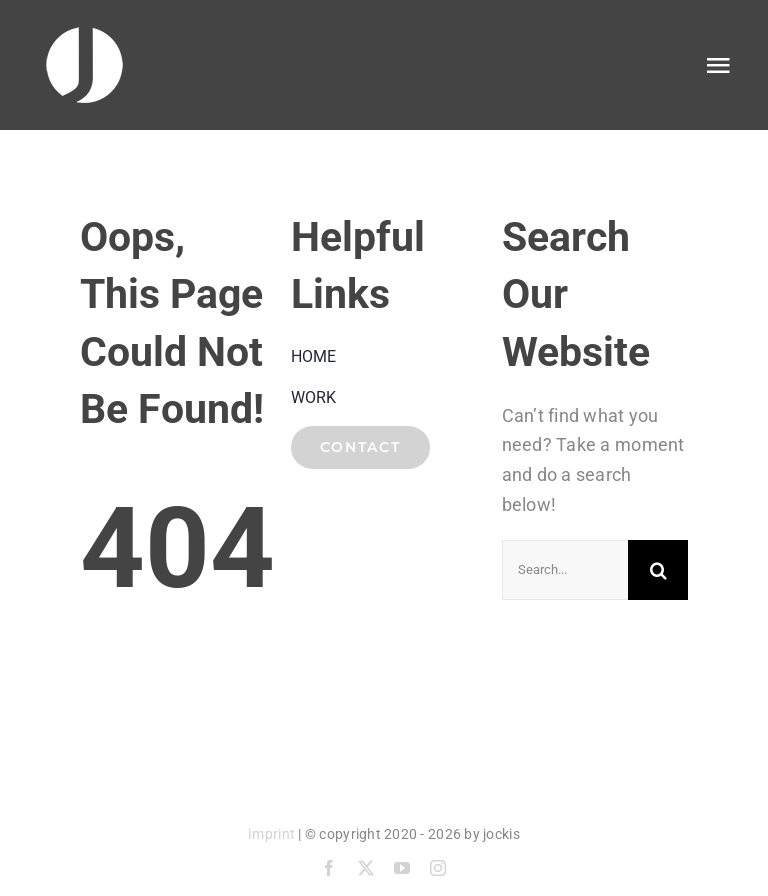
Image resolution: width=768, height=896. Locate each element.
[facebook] (329, 868)
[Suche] (658, 570)
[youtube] (402, 868)
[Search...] (565, 570)
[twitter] (366, 868)
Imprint (271, 834)
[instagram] (438, 868)
